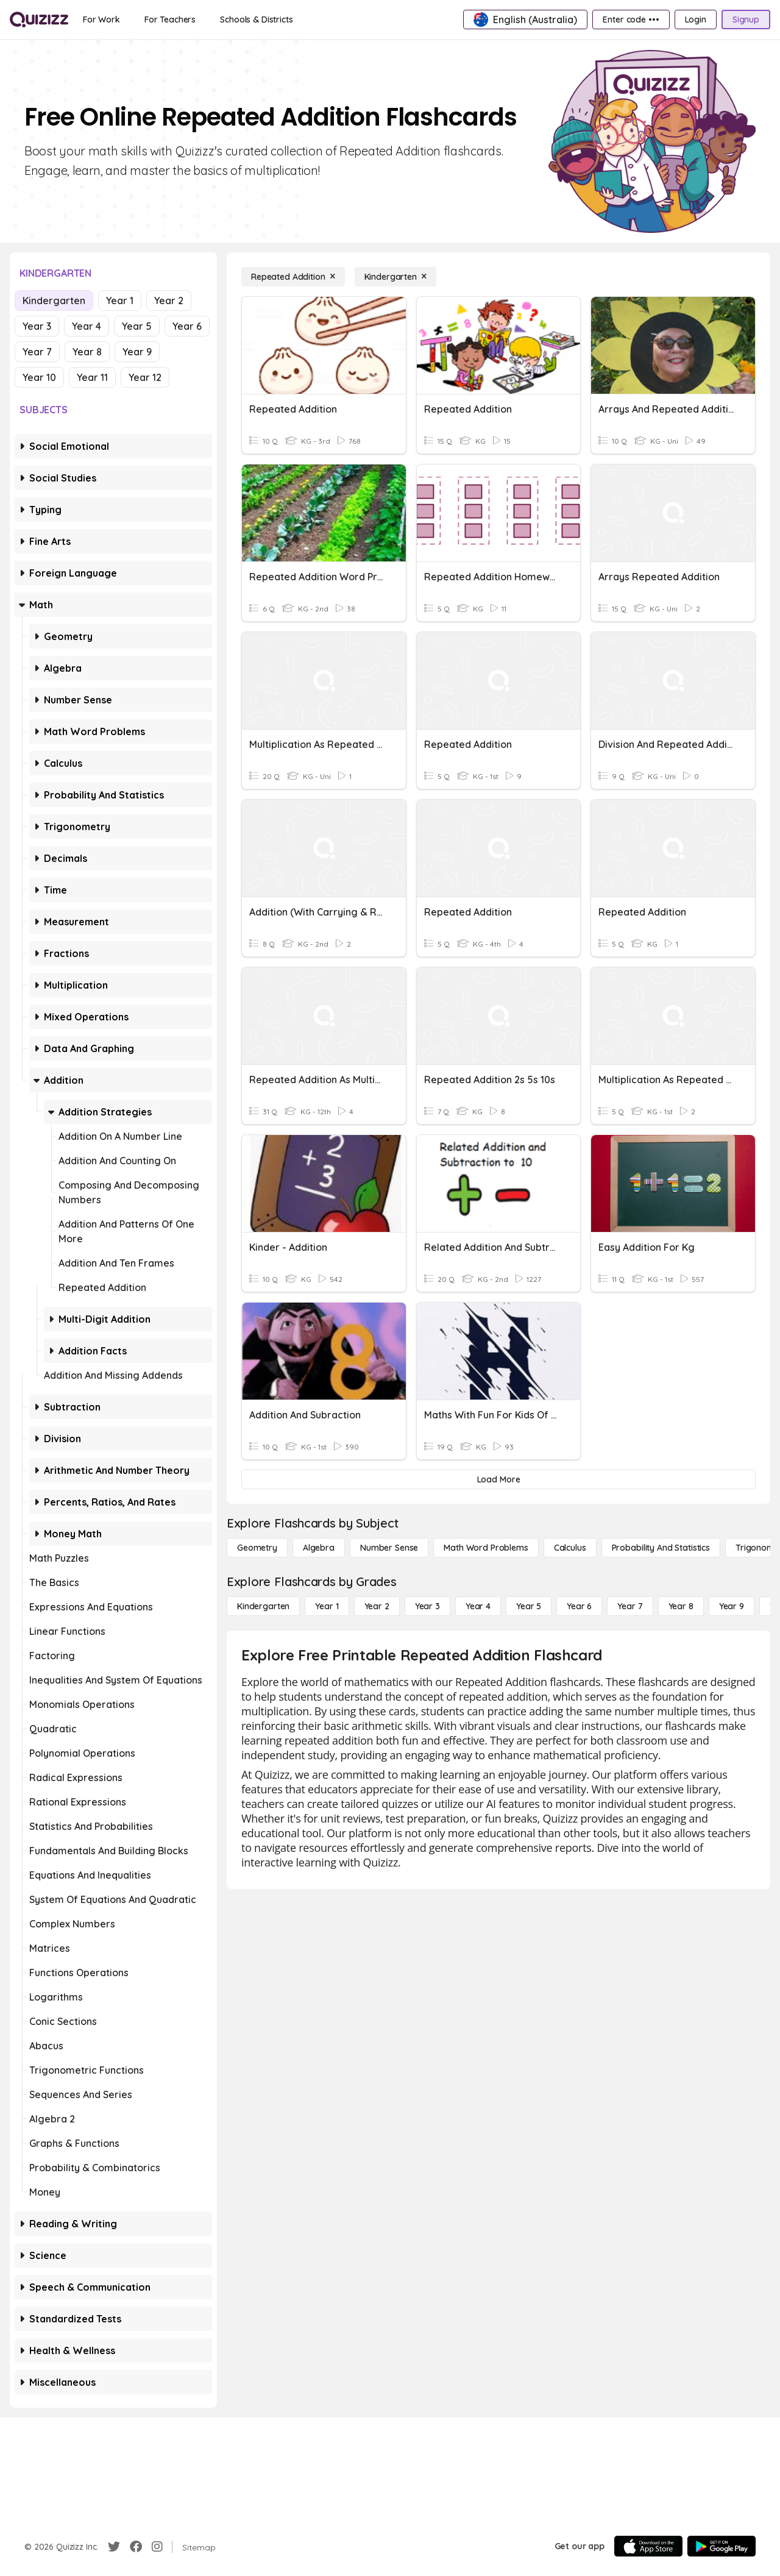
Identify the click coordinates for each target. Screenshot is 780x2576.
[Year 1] (327, 1606)
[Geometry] (257, 1547)
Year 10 (39, 377)
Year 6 (187, 326)
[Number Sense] (389, 1547)
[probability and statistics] (660, 1547)
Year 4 (86, 326)
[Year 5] (528, 1606)
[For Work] (101, 19)
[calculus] (570, 1547)
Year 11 (92, 377)
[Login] (696, 19)
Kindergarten (54, 300)
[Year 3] (427, 1606)
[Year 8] (681, 1606)
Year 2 (168, 300)
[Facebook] (136, 2546)
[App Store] (648, 2546)
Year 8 (87, 352)
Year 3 (37, 326)
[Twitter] (114, 2546)
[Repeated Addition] (293, 276)
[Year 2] (377, 1606)
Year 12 (145, 377)
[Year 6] (579, 1606)
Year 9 (137, 352)
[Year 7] (630, 1606)
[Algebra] (318, 1547)
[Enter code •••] (630, 19)
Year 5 (137, 326)
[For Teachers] (170, 19)
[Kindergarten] (395, 276)
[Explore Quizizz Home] (39, 19)
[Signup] (746, 19)
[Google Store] (721, 2546)
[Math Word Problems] (485, 1547)
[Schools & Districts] (256, 19)
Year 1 (119, 300)
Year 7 (37, 352)
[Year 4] (478, 1606)
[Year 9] (731, 1606)
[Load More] (498, 1479)
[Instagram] (157, 2546)
